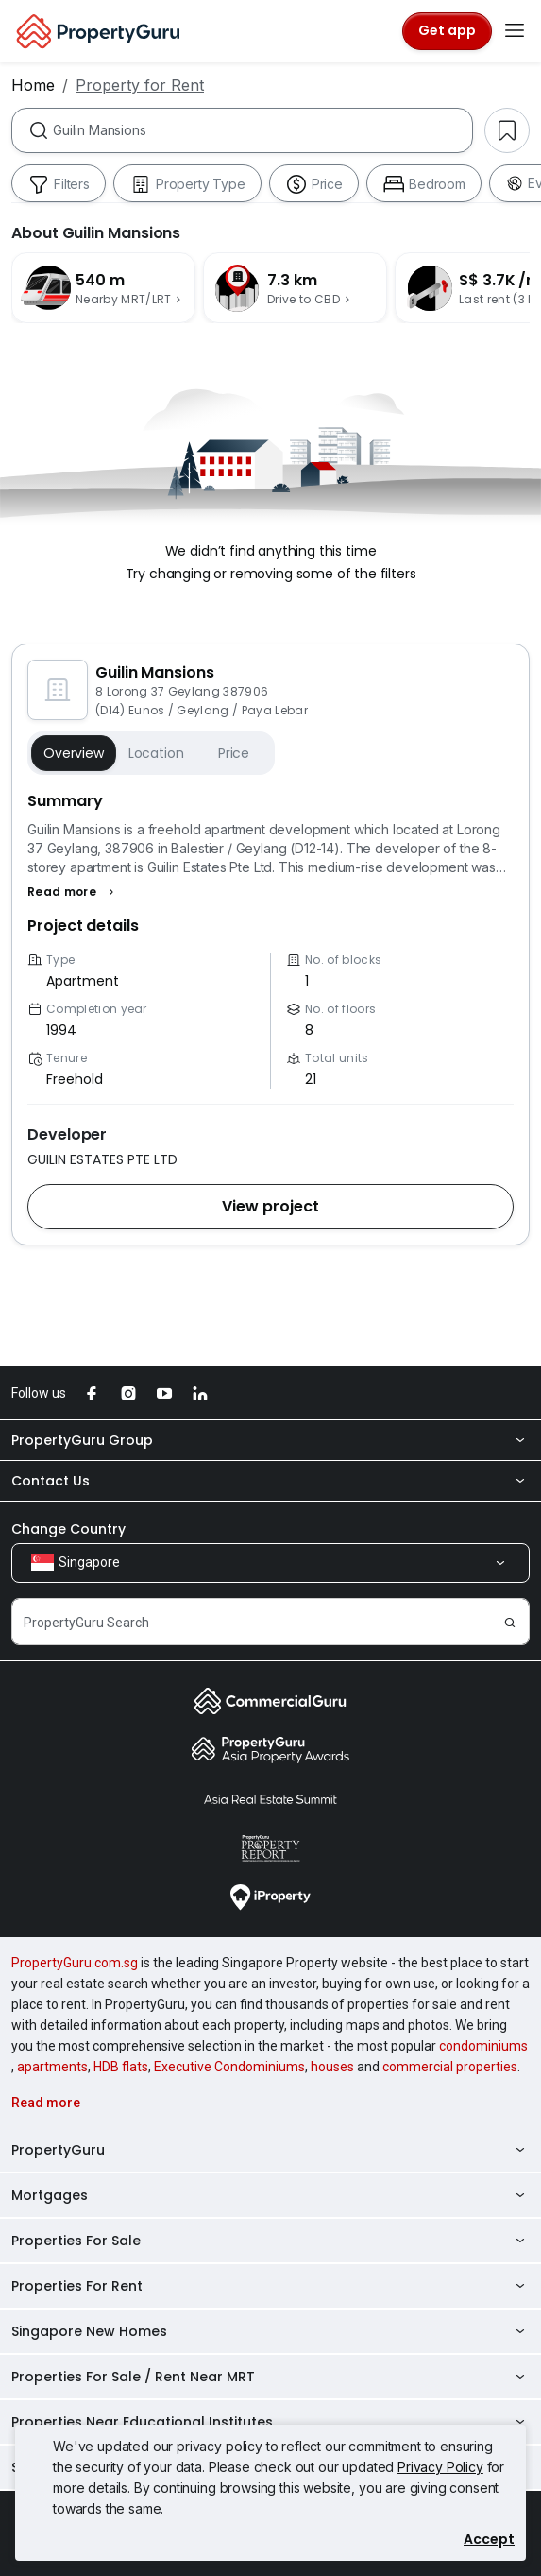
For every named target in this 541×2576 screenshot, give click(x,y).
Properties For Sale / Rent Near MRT (270, 2376)
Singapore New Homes (270, 2331)
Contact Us (270, 1480)
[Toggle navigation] (514, 31)
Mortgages (270, 2195)
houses (332, 2066)
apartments (52, 2066)
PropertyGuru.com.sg (74, 1962)
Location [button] (156, 753)
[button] (73, 892)
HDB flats (120, 2066)
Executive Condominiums (229, 2066)
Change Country (68, 1529)
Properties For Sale (270, 2240)
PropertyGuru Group (270, 1440)
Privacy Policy (440, 2467)
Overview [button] (73, 753)
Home (33, 85)
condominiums (483, 2045)
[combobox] (262, 130)
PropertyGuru (270, 2149)
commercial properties (449, 2066)
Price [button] (233, 753)
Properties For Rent (270, 2285)
